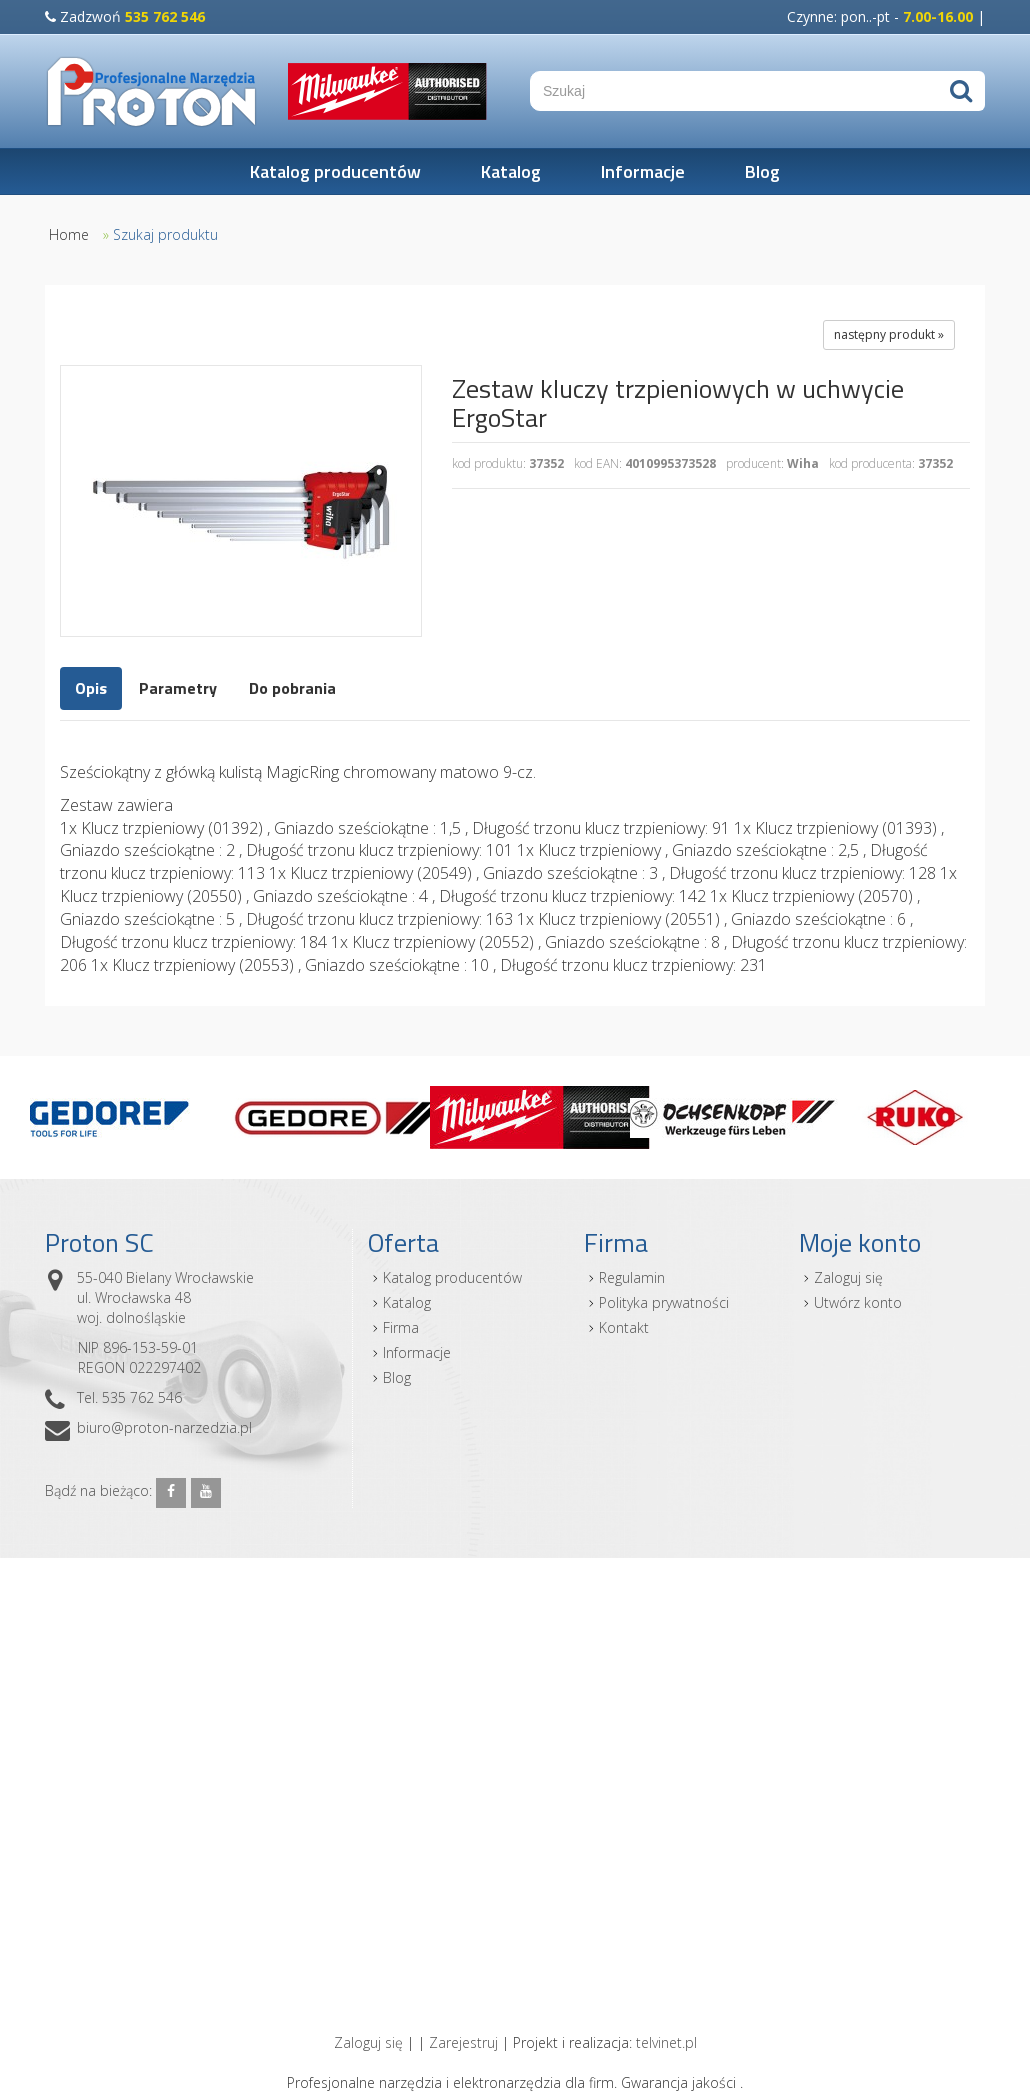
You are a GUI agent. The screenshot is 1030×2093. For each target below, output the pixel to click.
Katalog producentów (335, 171)
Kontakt (624, 1327)
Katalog (511, 171)
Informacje (643, 171)
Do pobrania (292, 688)
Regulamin (632, 1277)
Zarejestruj (463, 2042)
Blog (762, 171)
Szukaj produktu (165, 234)
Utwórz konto (858, 1302)
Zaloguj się (848, 1277)
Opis (91, 688)
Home (69, 234)
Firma (401, 1327)
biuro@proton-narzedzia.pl (164, 1427)
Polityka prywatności (664, 1302)
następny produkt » (889, 334)
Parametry (178, 688)
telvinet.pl (666, 2042)
